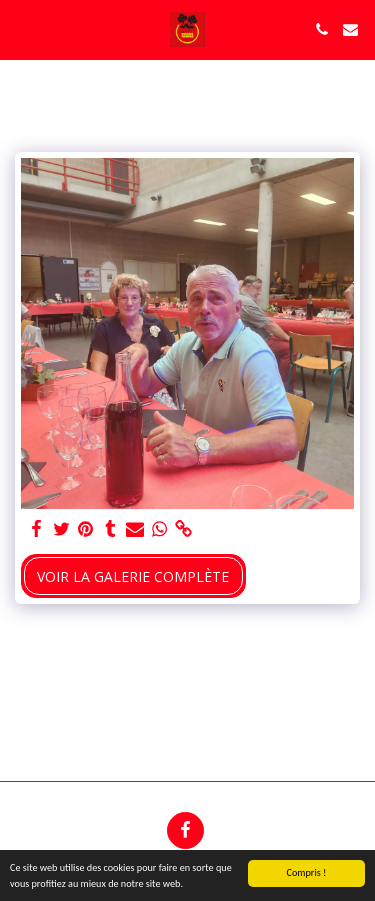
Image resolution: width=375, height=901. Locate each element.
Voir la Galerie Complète (133, 576)
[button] (22, 28)
